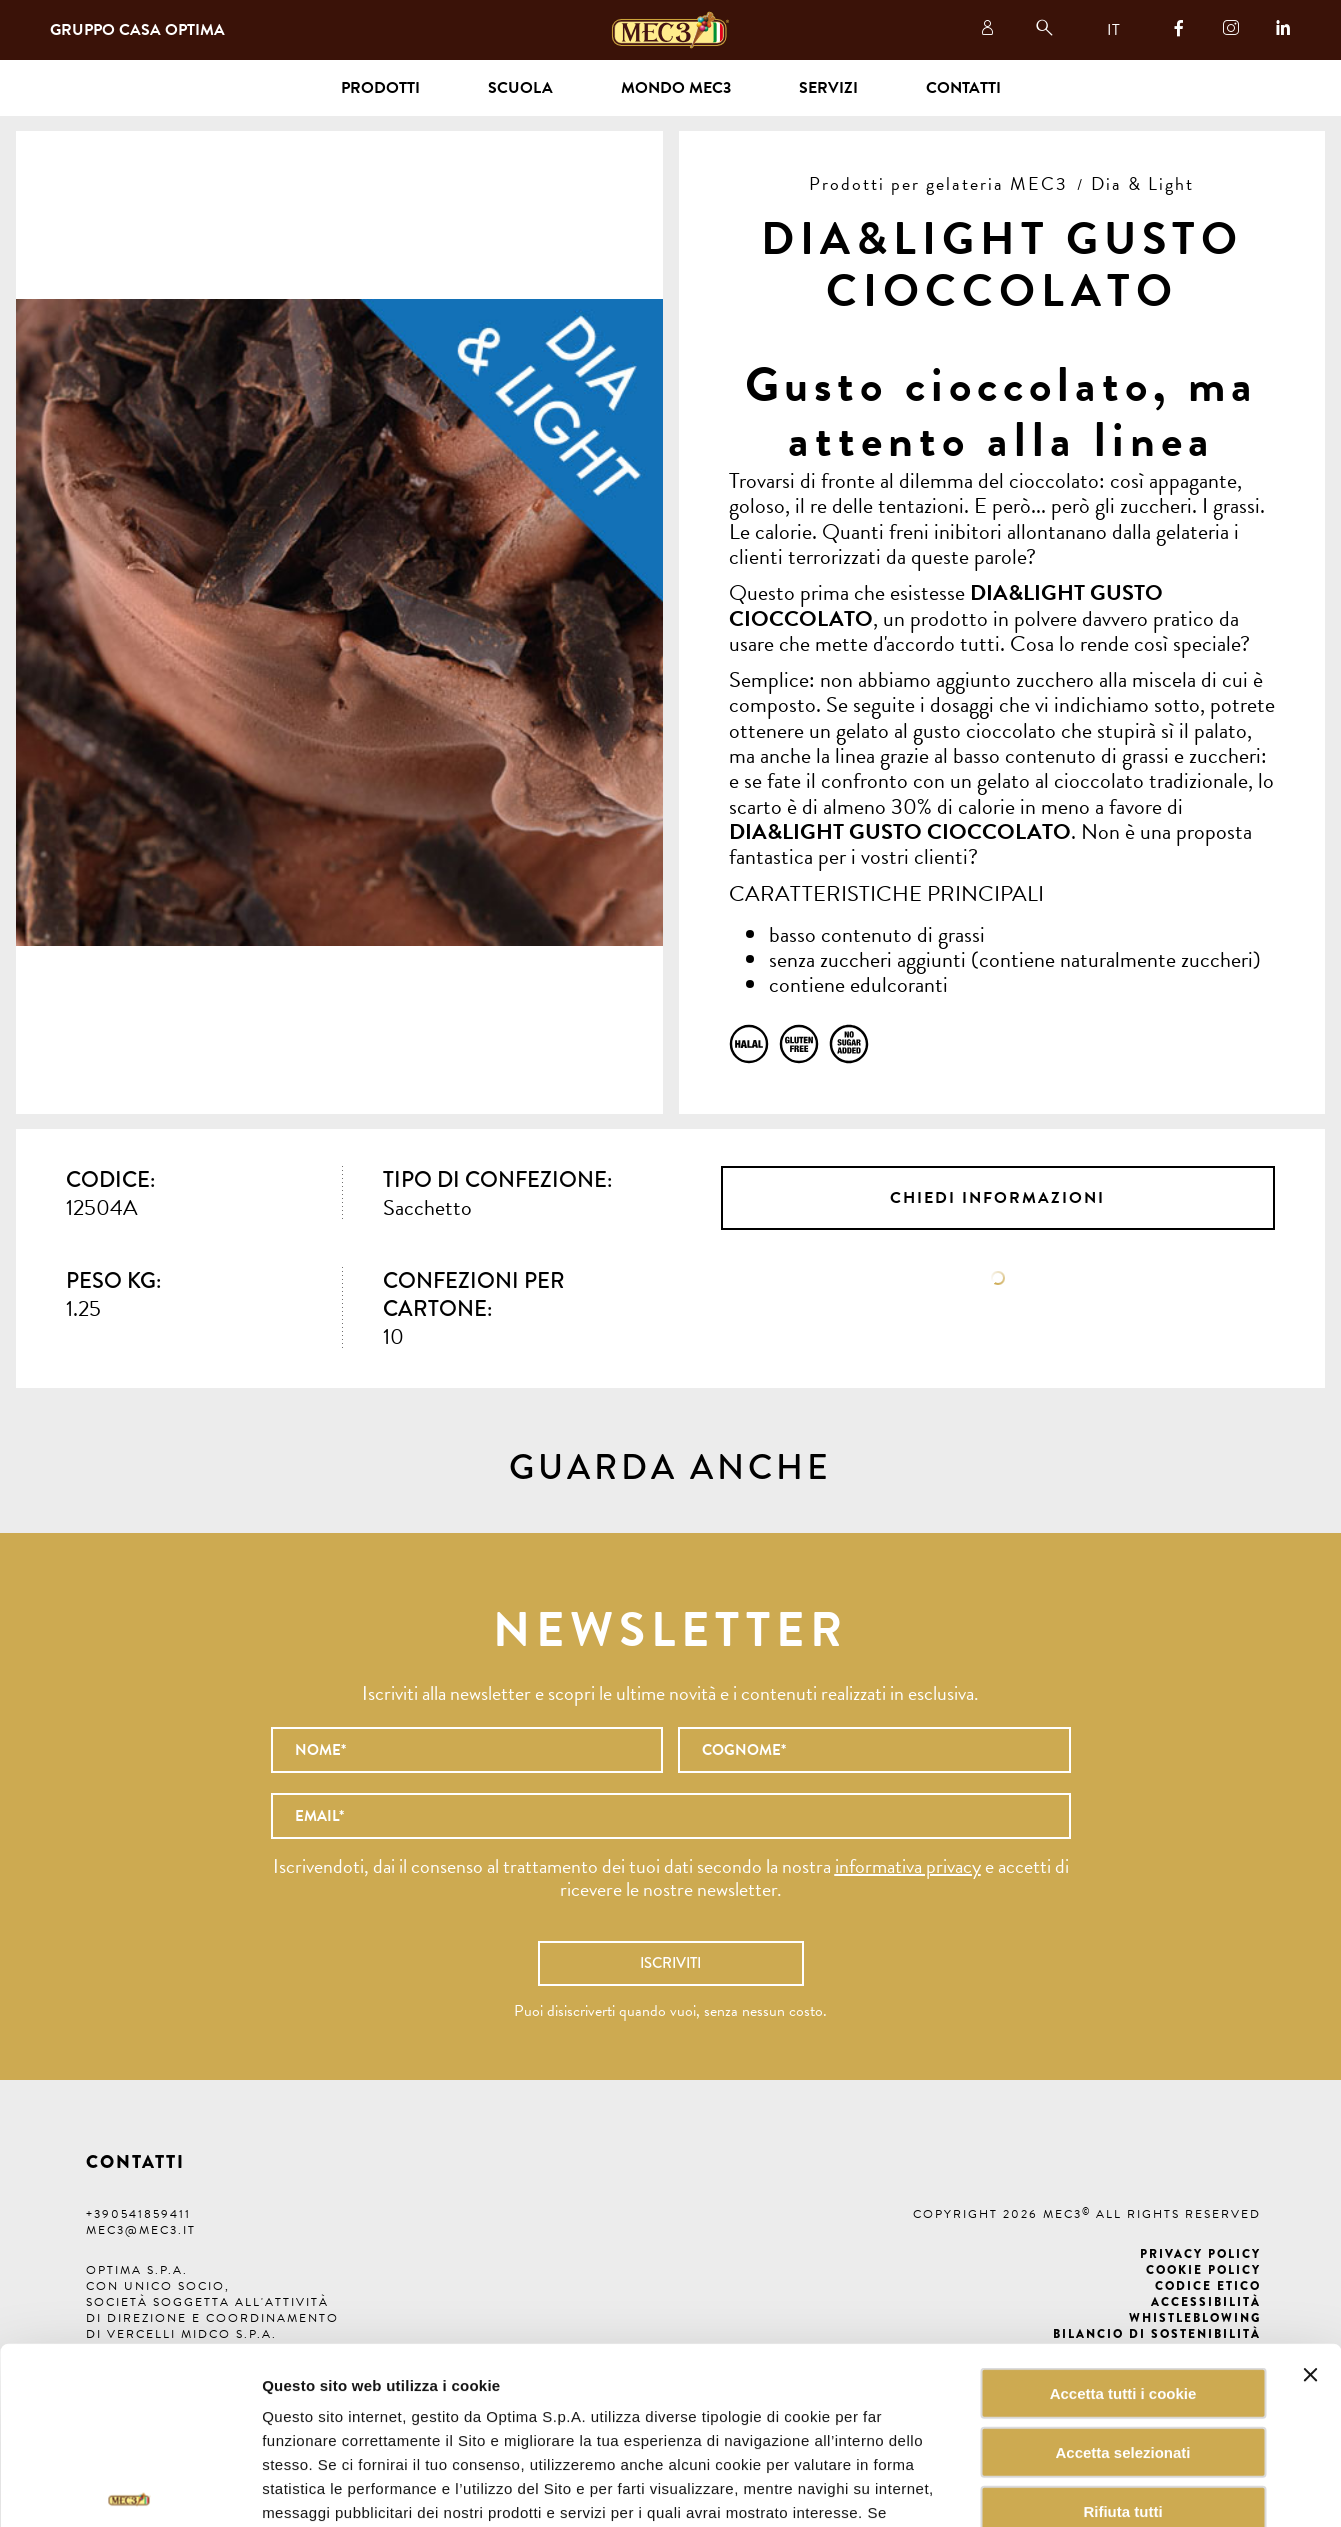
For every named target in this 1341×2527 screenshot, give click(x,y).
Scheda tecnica (997, 1278)
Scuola (520, 88)
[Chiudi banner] (1310, 2245)
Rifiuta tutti (1122, 2381)
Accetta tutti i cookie (1123, 2263)
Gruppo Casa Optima (137, 30)
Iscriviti (670, 1963)
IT (1113, 30)
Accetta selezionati (1122, 2322)
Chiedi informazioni (997, 1198)
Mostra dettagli (1014, 2487)
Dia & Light (1142, 183)
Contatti (963, 88)
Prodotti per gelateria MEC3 (938, 183)
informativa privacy (908, 1866)
